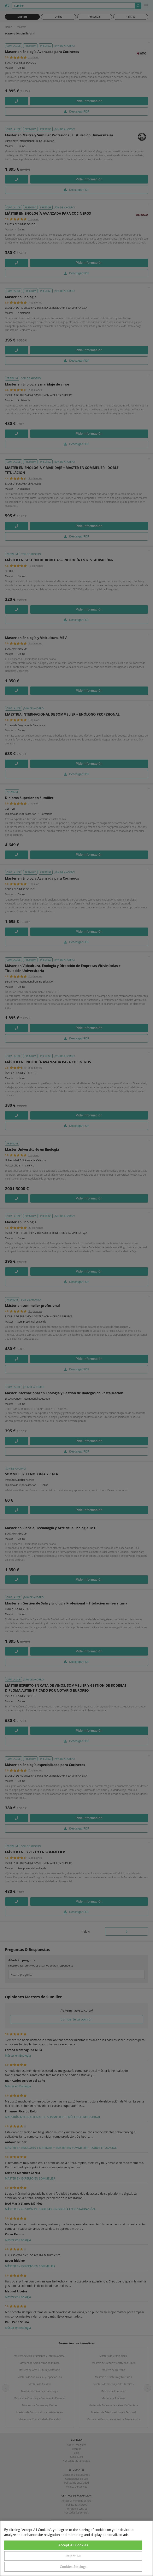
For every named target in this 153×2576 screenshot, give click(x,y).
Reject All (73, 2556)
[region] (76, 2548)
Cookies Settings (73, 2566)
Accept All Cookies (73, 2545)
